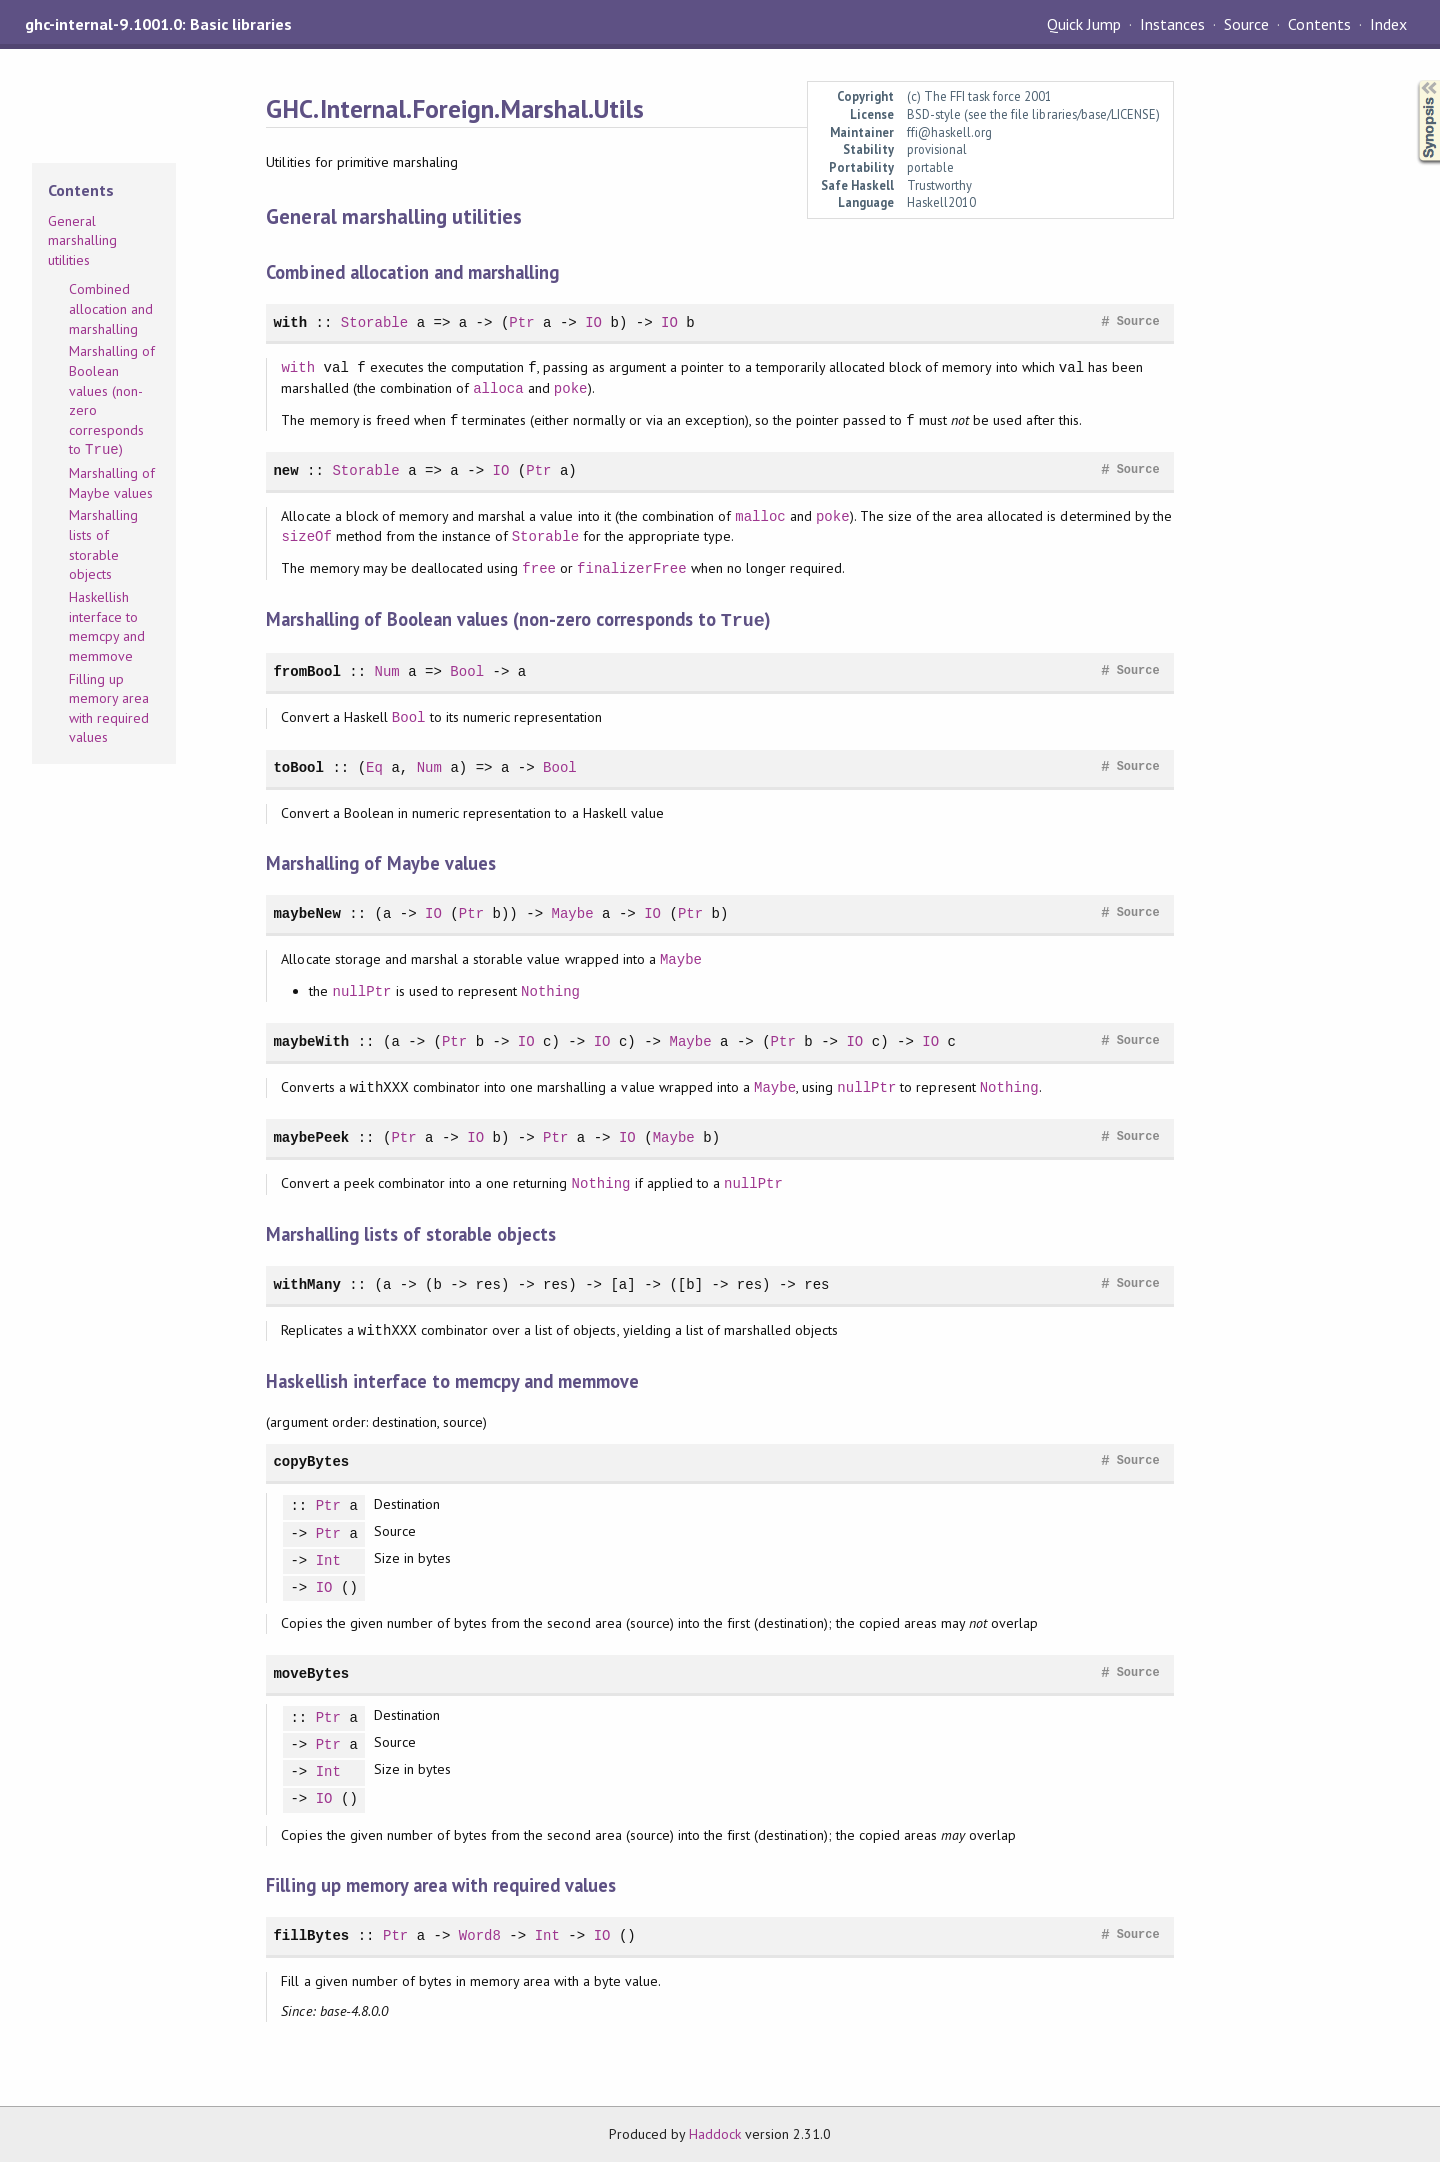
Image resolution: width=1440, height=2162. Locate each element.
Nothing (550, 990)
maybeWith (311, 1040)
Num (387, 670)
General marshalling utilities (82, 240)
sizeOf (306, 536)
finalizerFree (632, 568)
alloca (498, 388)
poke (571, 388)
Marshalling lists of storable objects (103, 544)
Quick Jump (1084, 24)
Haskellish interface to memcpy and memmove (107, 626)
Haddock (715, 2133)
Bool (467, 670)
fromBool (306, 670)
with (290, 322)
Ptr (521, 322)
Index (1388, 24)
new (285, 470)
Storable (374, 322)
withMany (306, 1283)
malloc (760, 516)
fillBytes (311, 1934)
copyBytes (311, 1460)
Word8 (480, 1934)
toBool (298, 766)
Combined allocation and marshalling (111, 308)
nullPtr (362, 990)
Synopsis (1413, 80)
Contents (1319, 24)
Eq (374, 766)
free (539, 568)
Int (328, 1560)
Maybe (572, 912)
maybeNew (306, 912)
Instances (1172, 24)
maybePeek (311, 1136)
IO (593, 322)
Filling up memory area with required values (109, 708)
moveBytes (311, 1672)
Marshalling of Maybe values (112, 483)
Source (1246, 24)
